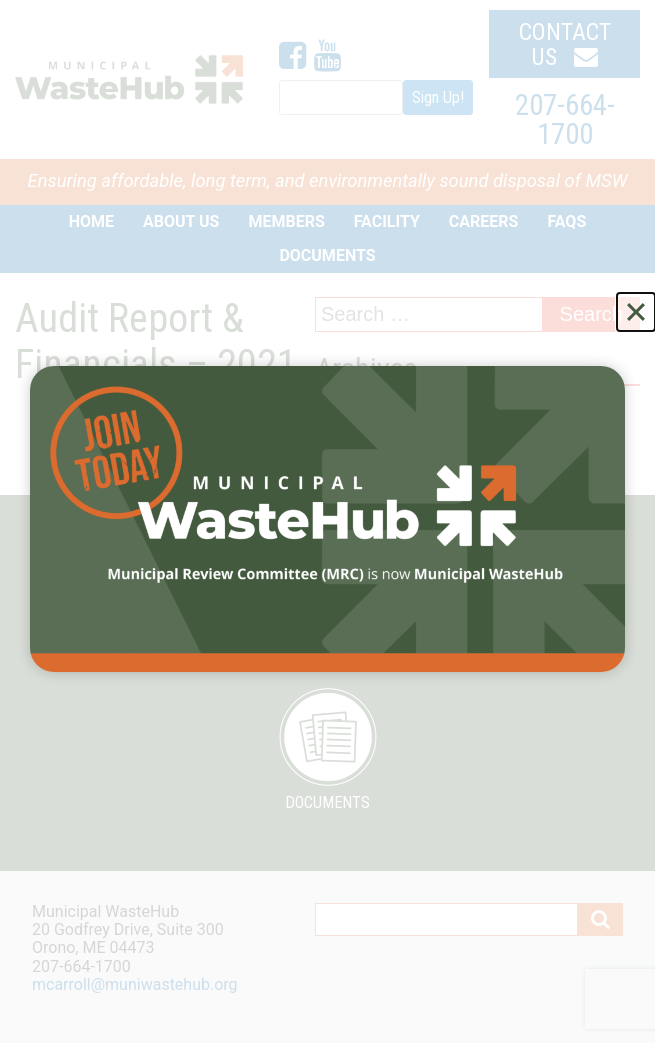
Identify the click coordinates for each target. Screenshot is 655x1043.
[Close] (636, 312)
